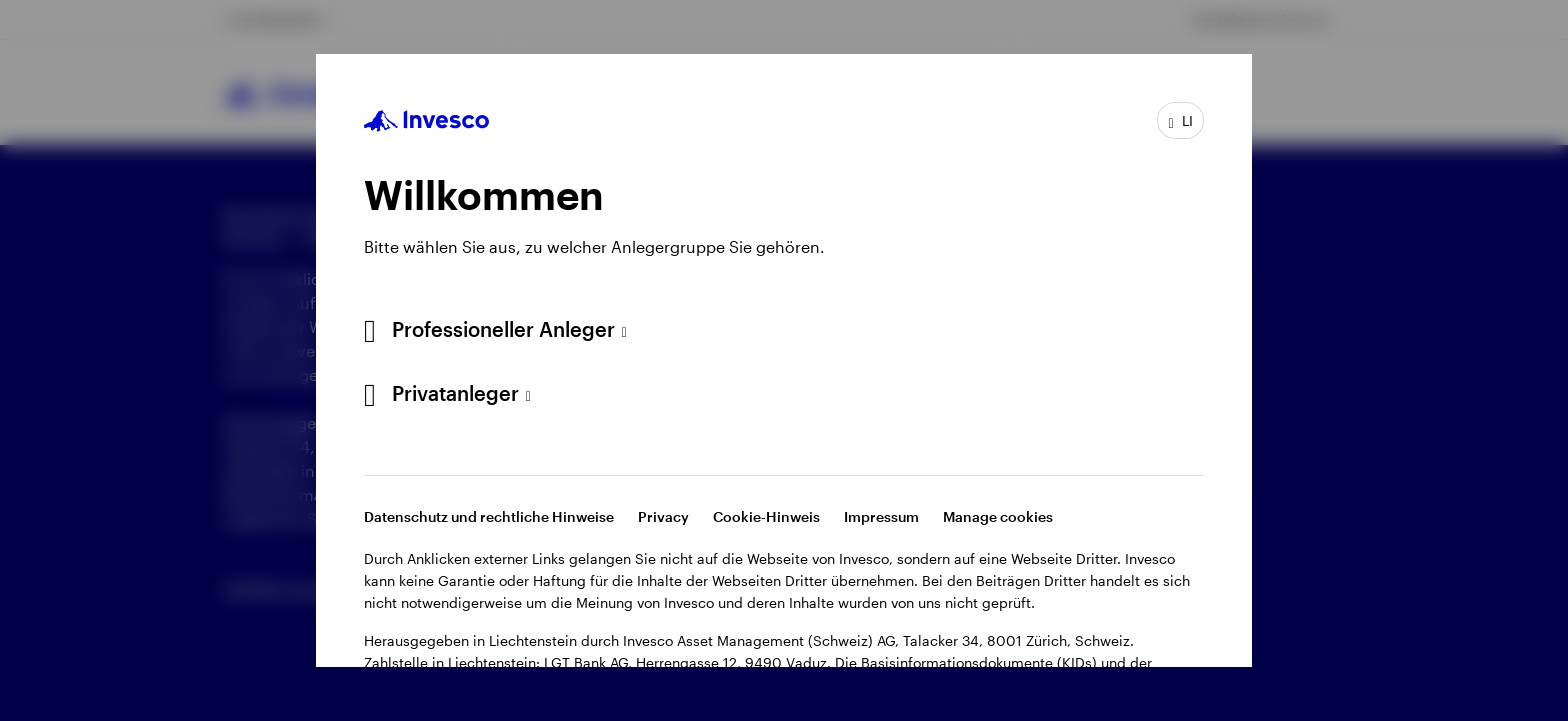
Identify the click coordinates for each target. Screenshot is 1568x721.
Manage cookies (998, 516)
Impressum (881, 516)
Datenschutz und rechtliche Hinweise (489, 516)
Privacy (663, 516)
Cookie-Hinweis (766, 516)
